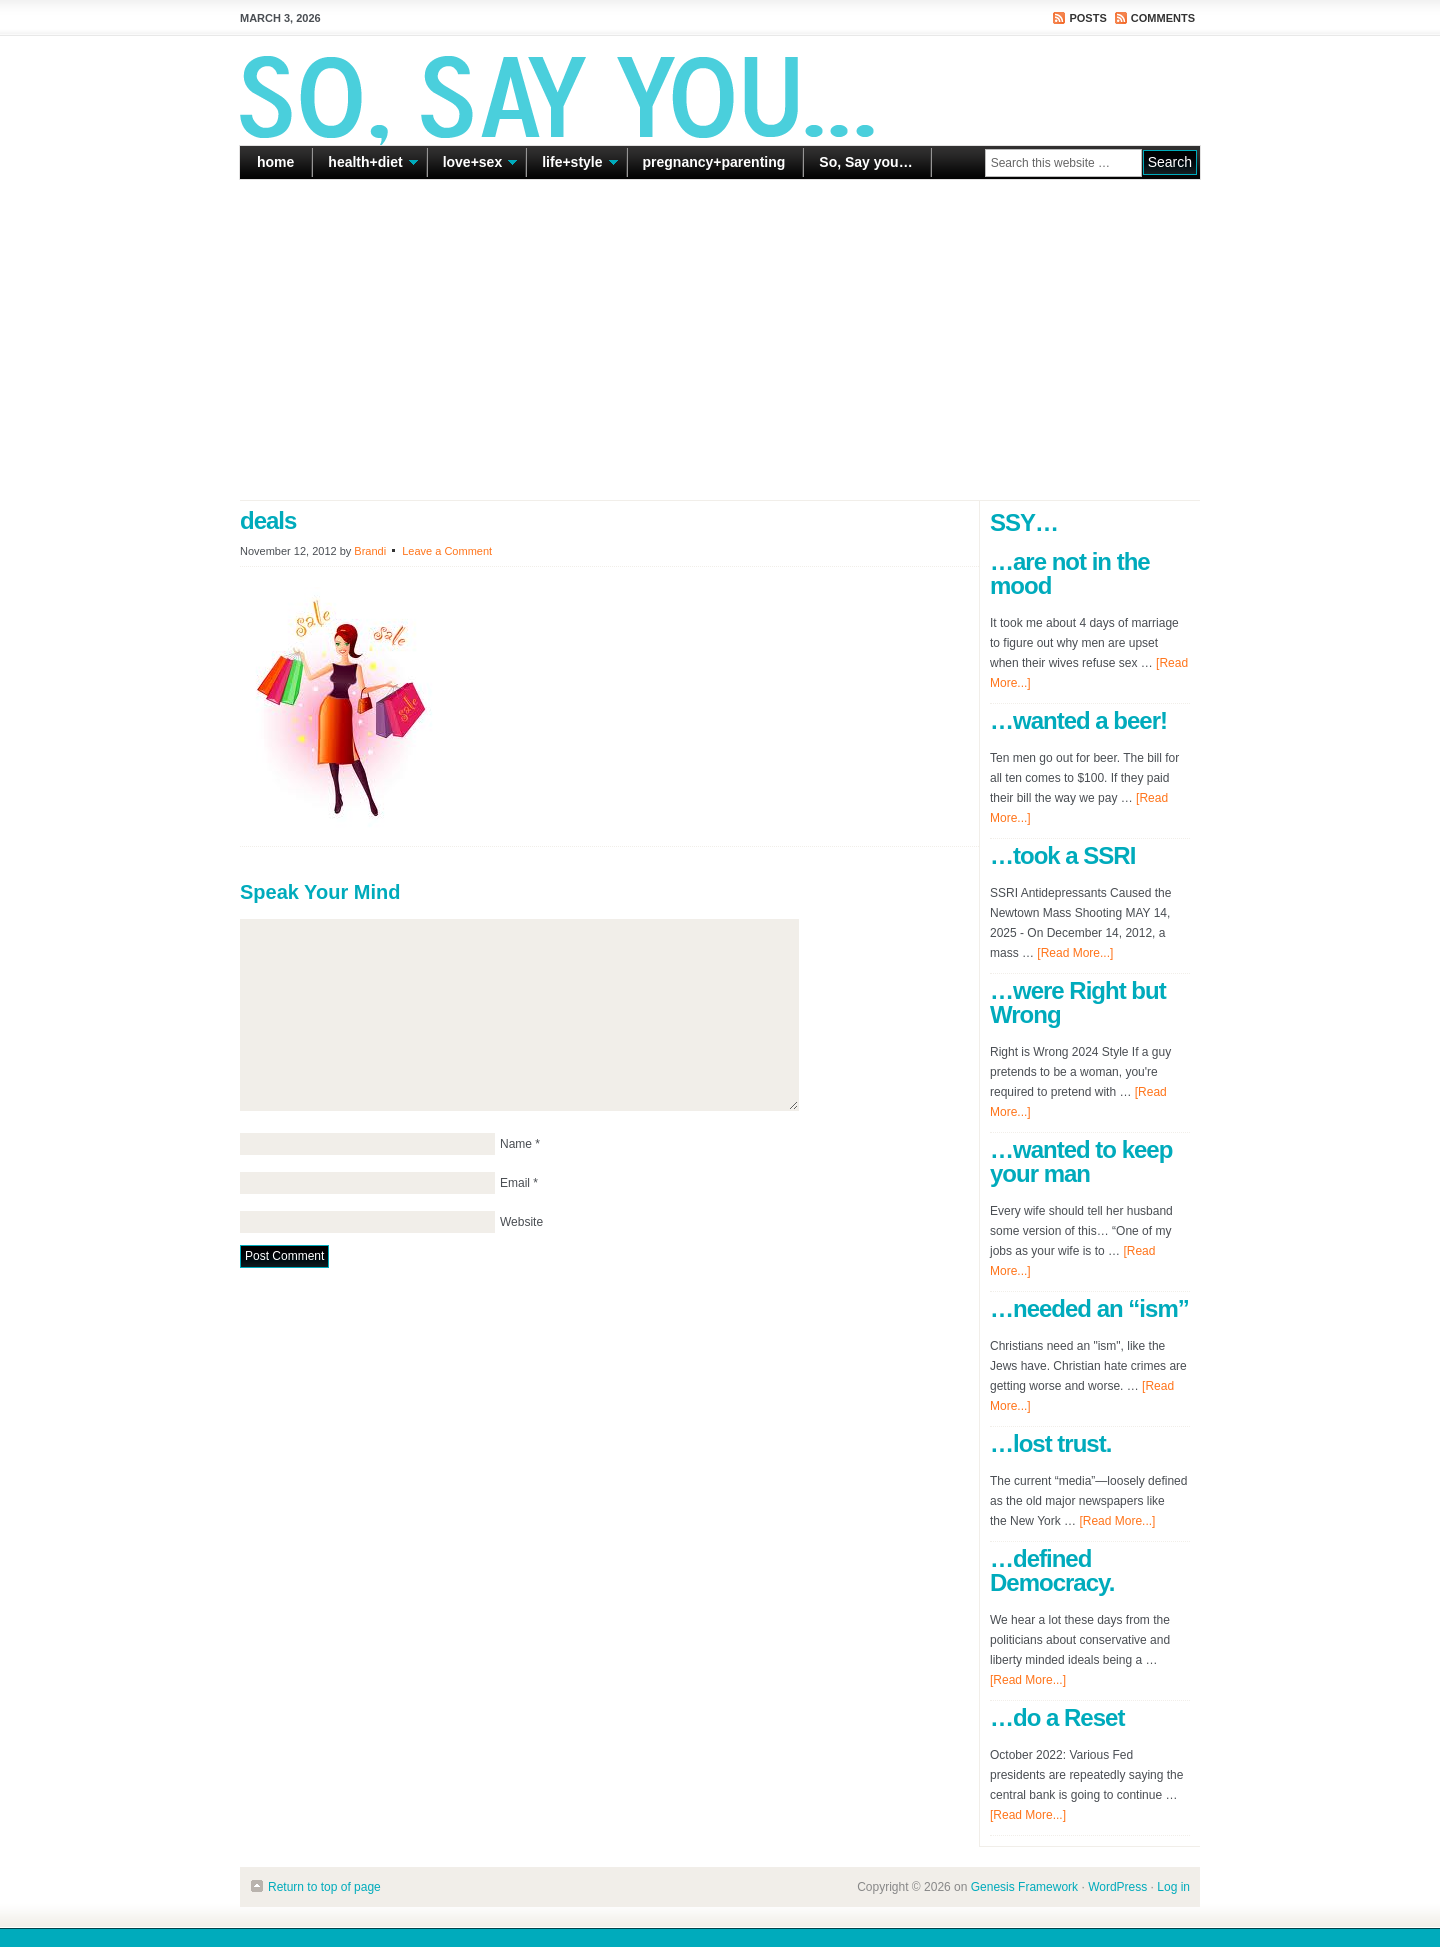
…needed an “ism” (1089, 1308)
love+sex (473, 166)
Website (521, 1222)
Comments (1163, 18)
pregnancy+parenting (714, 162)
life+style (572, 166)
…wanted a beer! (1078, 720)
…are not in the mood (1070, 573)
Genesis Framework (1024, 1887)
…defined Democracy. (1052, 1570)
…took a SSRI (1062, 855)
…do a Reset (1057, 1717)
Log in (1173, 1887)
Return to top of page (324, 1887)
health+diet (365, 166)
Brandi (370, 551)
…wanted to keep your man (1081, 1161)
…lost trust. (1050, 1443)
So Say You (720, 90)
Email (515, 1183)
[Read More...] (1075, 953)
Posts (1087, 18)
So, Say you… (865, 162)
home (275, 162)
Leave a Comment (447, 551)
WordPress (1117, 1887)
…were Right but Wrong (1078, 1002)
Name (516, 1144)
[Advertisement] (720, 340)
